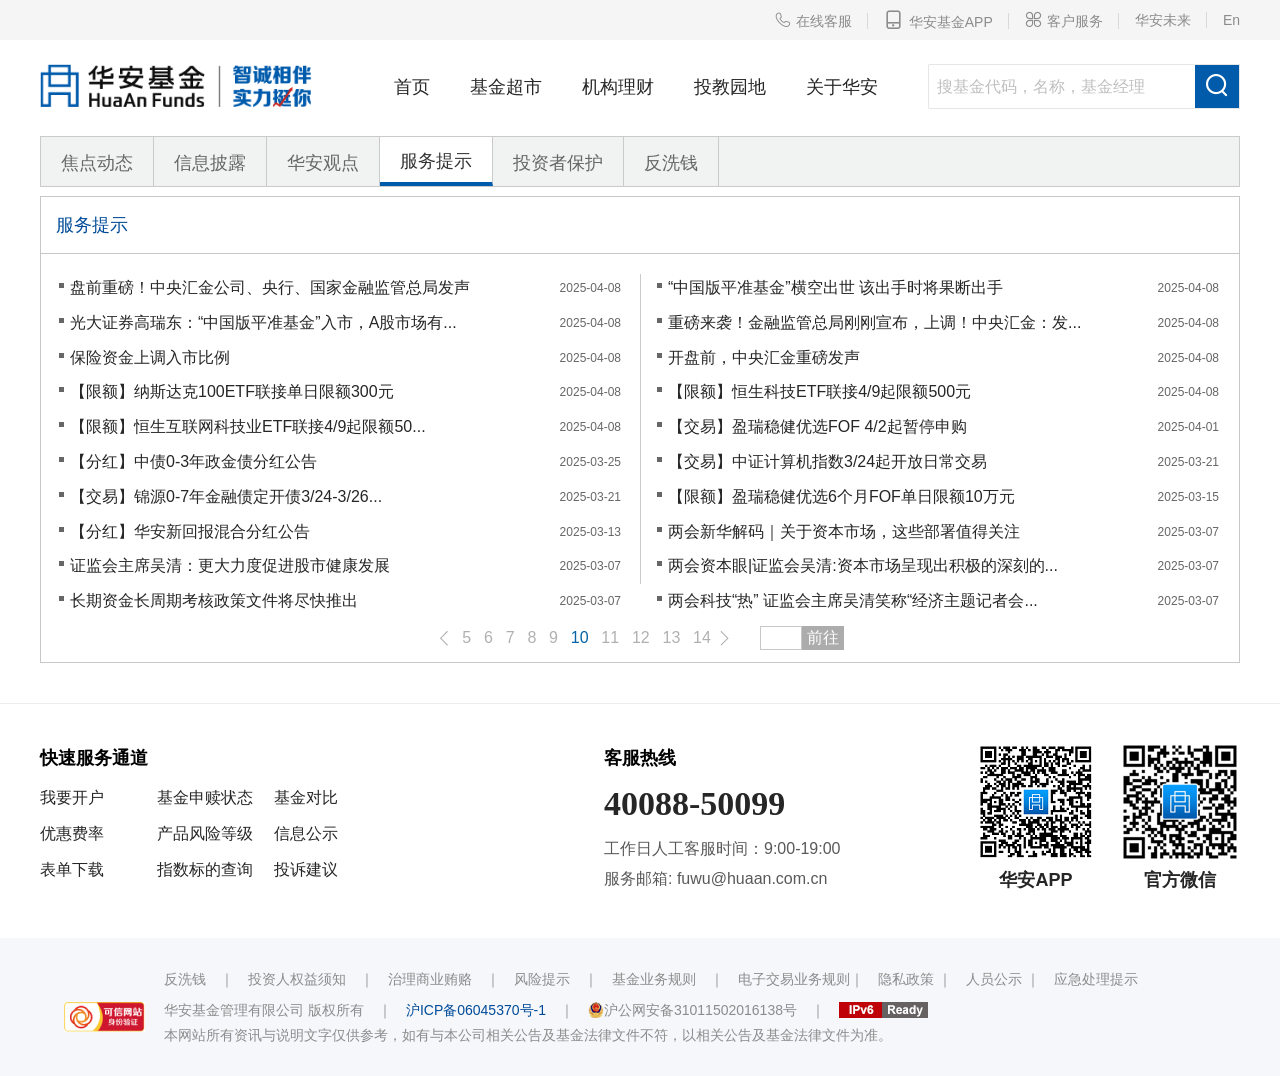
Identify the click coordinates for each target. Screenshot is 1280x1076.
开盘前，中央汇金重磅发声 (764, 357)
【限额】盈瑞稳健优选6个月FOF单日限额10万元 (841, 496)
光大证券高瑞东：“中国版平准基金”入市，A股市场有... (263, 322)
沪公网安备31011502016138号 (692, 1010)
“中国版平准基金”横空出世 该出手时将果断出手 (835, 287)
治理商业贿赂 (430, 979)
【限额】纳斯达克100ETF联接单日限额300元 (232, 391)
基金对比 (306, 797)
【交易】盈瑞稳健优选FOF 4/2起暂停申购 (817, 426)
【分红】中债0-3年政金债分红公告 (193, 461)
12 (641, 637)
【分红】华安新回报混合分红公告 (190, 531)
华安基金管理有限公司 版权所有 (264, 1010)
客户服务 (1064, 20)
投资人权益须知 (297, 979)
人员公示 (994, 979)
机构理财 (618, 87)
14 (702, 637)
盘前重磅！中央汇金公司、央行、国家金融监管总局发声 (270, 287)
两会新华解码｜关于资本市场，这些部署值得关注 (844, 531)
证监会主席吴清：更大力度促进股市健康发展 (230, 565)
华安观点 (323, 163)
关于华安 (842, 87)
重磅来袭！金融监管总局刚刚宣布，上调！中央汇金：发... (874, 322)
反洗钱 (671, 163)
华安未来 (1163, 20)
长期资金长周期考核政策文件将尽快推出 (214, 600)
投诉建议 (306, 869)
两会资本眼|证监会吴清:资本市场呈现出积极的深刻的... (863, 565)
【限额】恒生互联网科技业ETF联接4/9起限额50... (248, 426)
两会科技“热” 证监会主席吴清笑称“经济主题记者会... (853, 600)
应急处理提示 (1096, 979)
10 (580, 637)
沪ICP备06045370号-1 (476, 1010)
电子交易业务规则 (794, 979)
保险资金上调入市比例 (150, 357)
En (1231, 20)
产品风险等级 (205, 833)
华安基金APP (938, 20)
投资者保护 (558, 163)
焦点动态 (97, 163)
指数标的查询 (205, 869)
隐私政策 (906, 979)
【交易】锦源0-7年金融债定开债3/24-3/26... (226, 496)
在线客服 (813, 20)
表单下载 (72, 869)
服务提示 (436, 161)
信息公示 (306, 833)
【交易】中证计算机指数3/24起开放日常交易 (827, 461)
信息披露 (210, 163)
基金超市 (506, 87)
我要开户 (72, 797)
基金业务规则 (654, 979)
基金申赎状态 (205, 797)
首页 (412, 87)
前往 (823, 637)
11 (610, 637)
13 (672, 637)
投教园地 (730, 87)
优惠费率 (72, 833)
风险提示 (542, 979)
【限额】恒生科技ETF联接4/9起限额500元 (819, 391)
